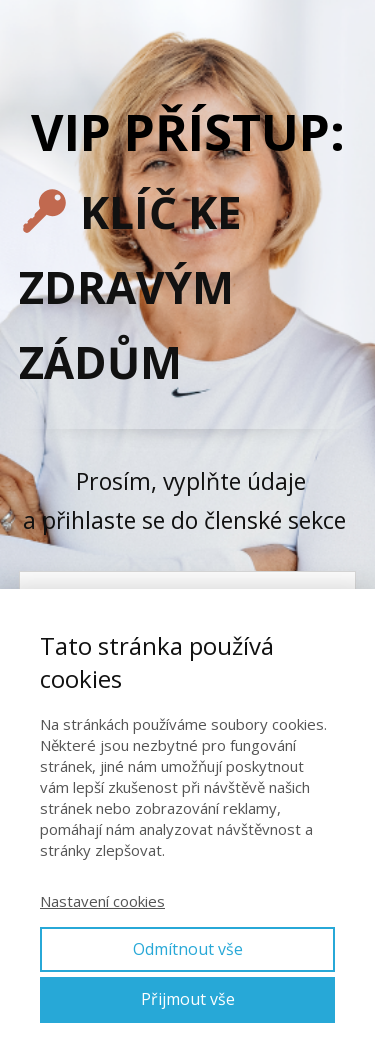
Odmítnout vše (188, 949)
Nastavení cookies (102, 901)
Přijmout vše (188, 999)
